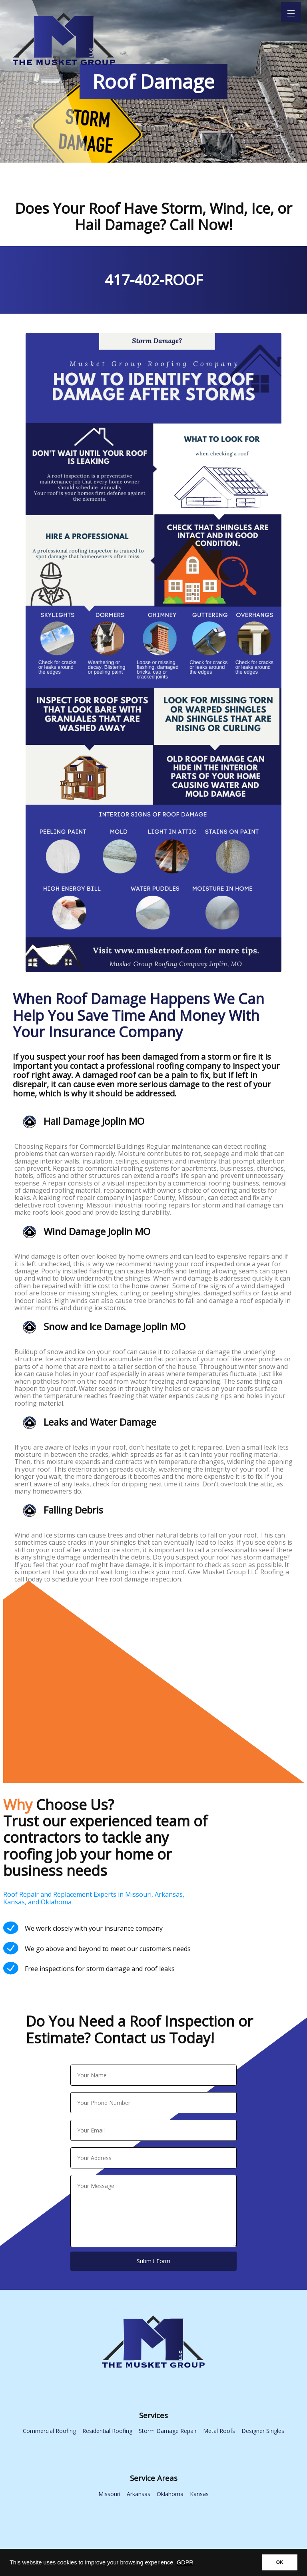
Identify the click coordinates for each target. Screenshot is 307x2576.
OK (279, 2562)
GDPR (185, 2562)
